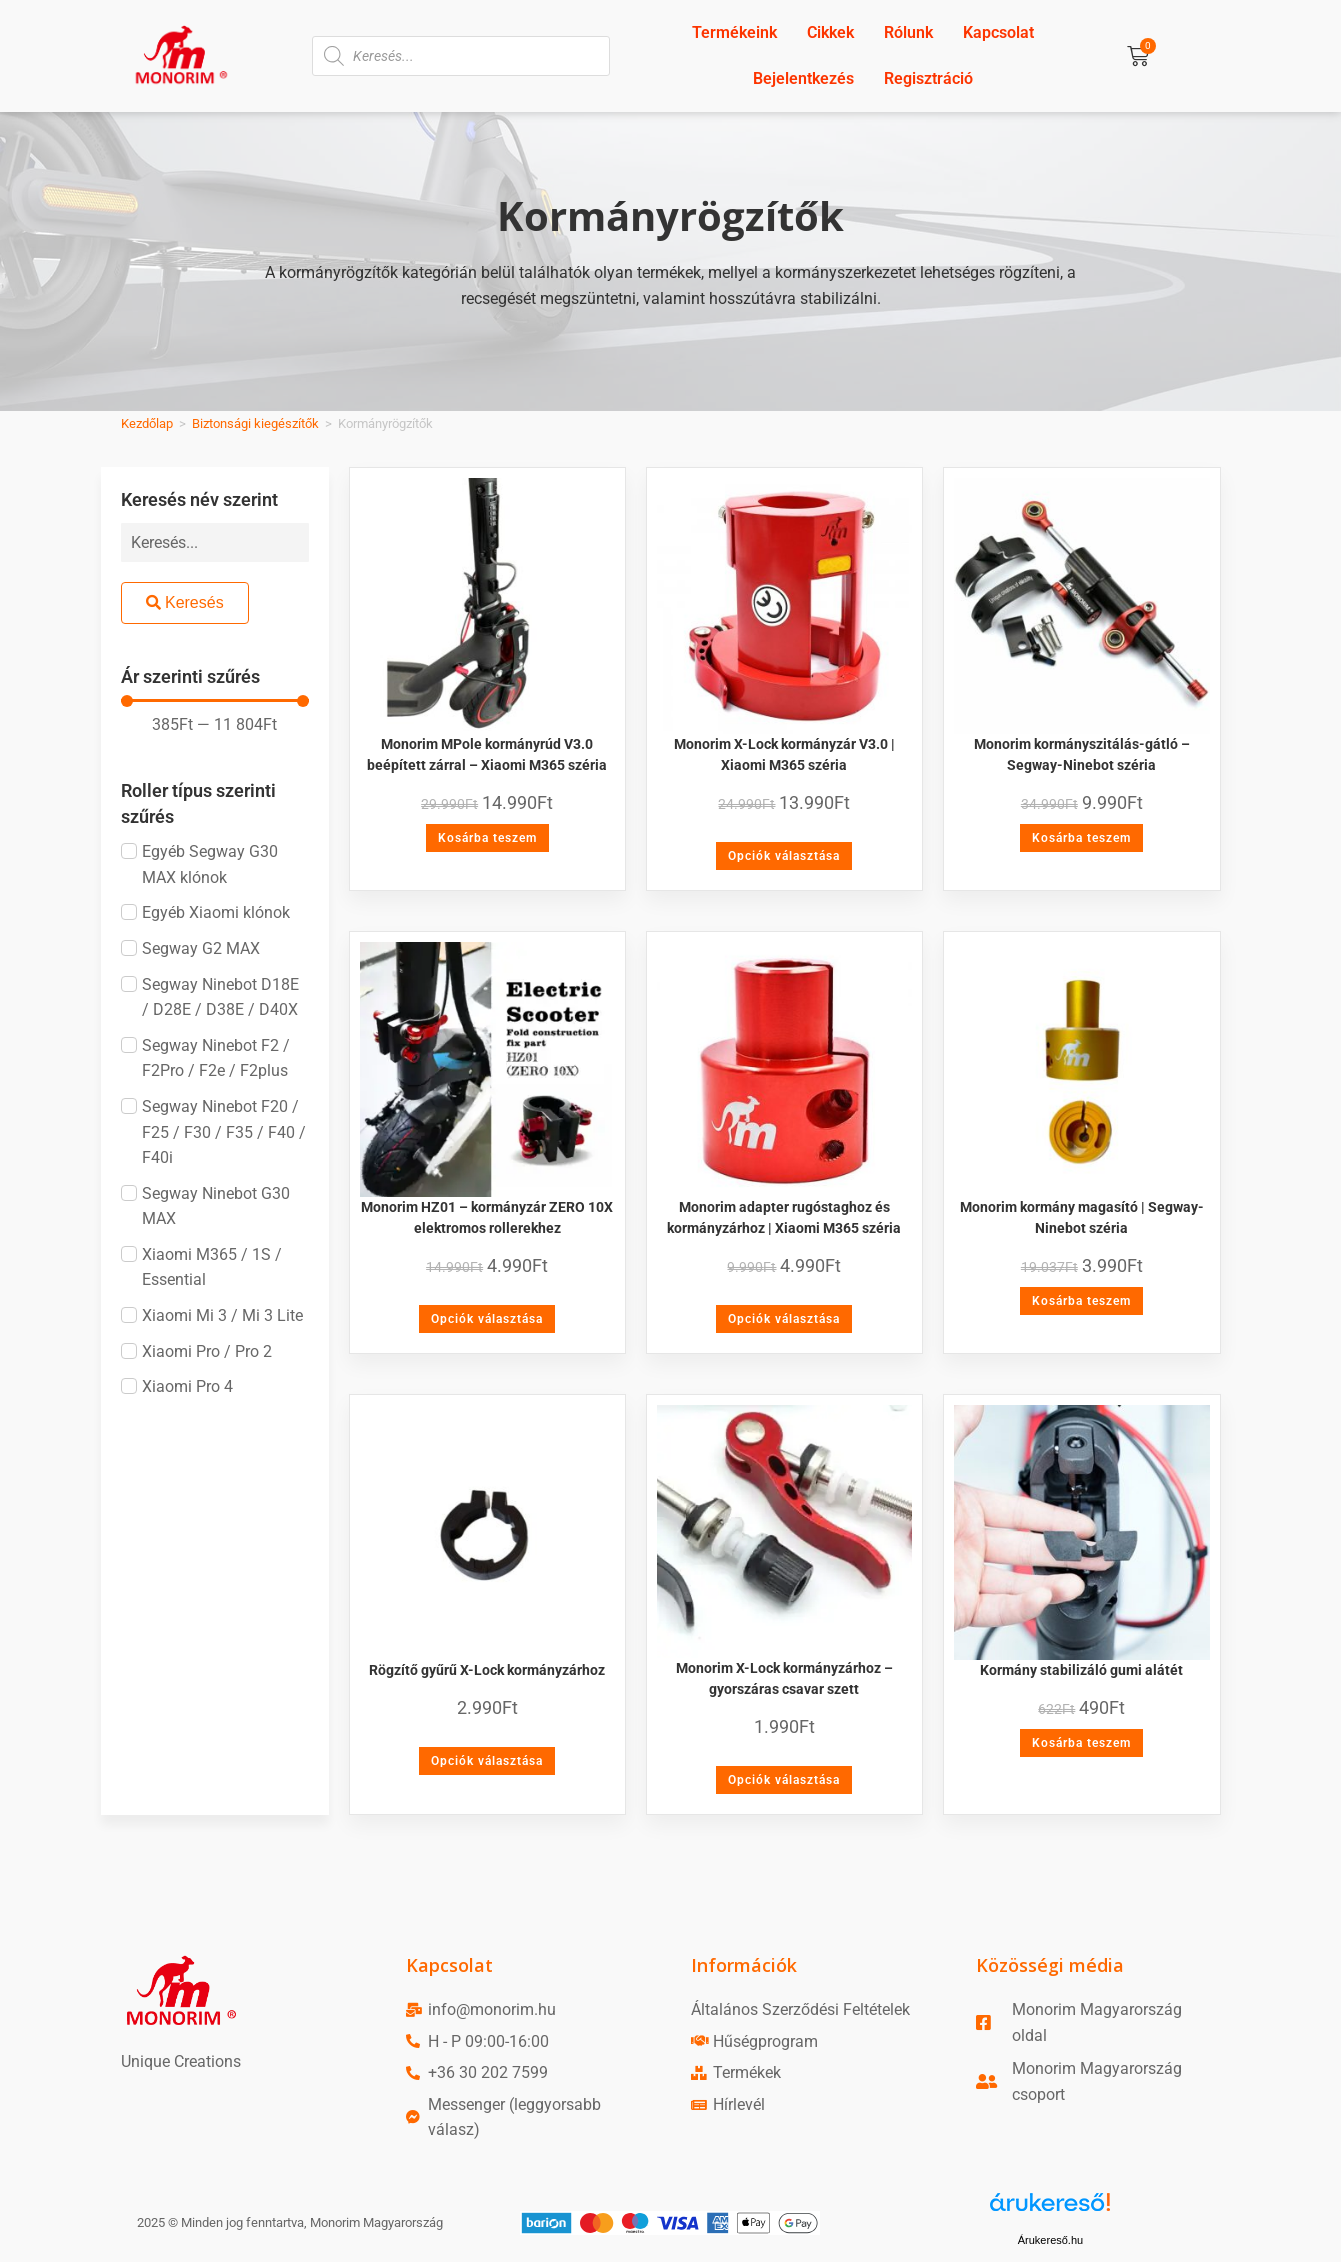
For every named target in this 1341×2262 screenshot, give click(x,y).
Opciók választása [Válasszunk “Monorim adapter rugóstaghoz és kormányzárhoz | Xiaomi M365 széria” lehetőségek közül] (784, 1319)
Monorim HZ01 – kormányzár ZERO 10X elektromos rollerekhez (487, 1217)
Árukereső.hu (1050, 2240)
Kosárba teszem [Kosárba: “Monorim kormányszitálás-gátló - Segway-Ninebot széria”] (1081, 838)
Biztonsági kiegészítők (255, 423)
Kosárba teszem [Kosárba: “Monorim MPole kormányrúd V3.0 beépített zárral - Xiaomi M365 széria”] (487, 838)
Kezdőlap (147, 423)
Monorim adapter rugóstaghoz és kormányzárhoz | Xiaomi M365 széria (784, 1217)
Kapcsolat (998, 32)
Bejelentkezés (803, 78)
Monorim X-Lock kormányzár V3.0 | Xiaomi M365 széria (784, 754)
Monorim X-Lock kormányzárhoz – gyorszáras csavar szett (784, 1678)
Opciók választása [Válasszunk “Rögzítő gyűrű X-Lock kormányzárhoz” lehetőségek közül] (487, 1761)
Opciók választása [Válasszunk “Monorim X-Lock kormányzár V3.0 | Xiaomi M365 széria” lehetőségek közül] (784, 856)
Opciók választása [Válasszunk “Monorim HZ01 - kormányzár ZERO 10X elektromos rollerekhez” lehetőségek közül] (487, 1319)
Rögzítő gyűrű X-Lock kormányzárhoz (487, 1670)
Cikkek (830, 32)
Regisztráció (928, 78)
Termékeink (734, 32)
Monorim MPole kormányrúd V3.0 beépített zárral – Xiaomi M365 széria (487, 754)
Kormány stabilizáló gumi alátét (1081, 1670)
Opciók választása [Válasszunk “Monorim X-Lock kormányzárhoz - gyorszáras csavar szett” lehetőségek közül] (784, 1780)
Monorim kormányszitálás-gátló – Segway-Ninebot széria (1082, 754)
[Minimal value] (215, 701)
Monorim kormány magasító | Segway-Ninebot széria (1082, 1217)
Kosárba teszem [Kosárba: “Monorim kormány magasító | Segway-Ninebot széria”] (1081, 1301)
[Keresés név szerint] (215, 542)
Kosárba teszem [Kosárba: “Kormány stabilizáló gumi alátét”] (1081, 1743)
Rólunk (908, 32)
